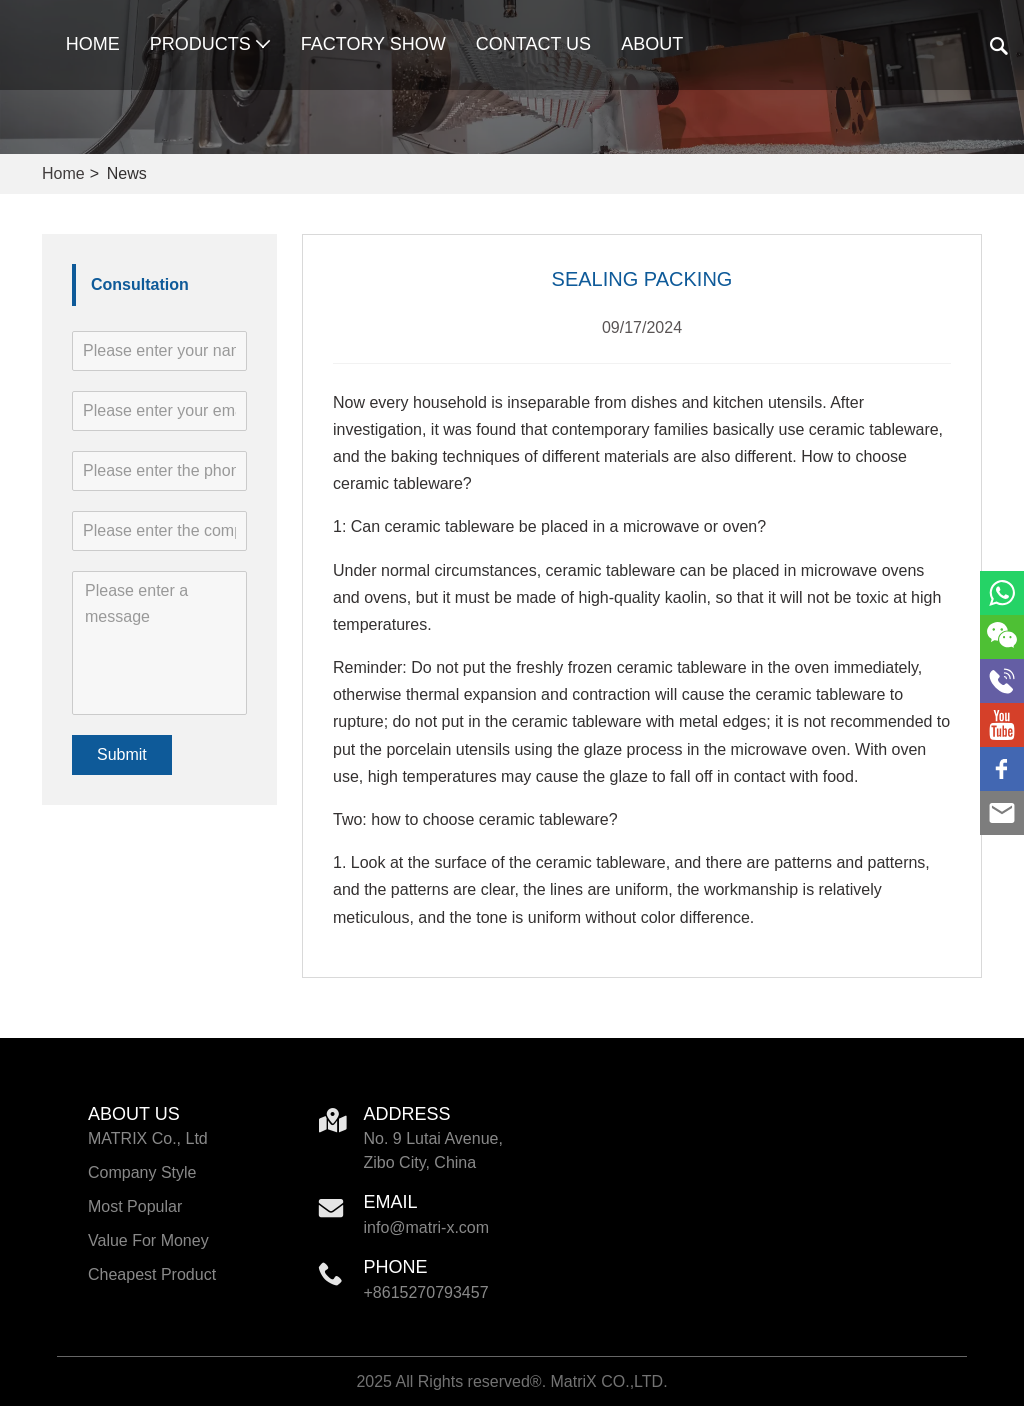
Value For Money (148, 1240)
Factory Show (373, 44)
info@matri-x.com (427, 1227)
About (652, 44)
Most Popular (135, 1206)
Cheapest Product (152, 1274)
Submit (122, 754)
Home (93, 44)
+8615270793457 (426, 1292)
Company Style (142, 1172)
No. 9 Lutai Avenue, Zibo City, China (433, 1150)
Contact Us (533, 44)
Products (210, 44)
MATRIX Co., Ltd (148, 1138)
